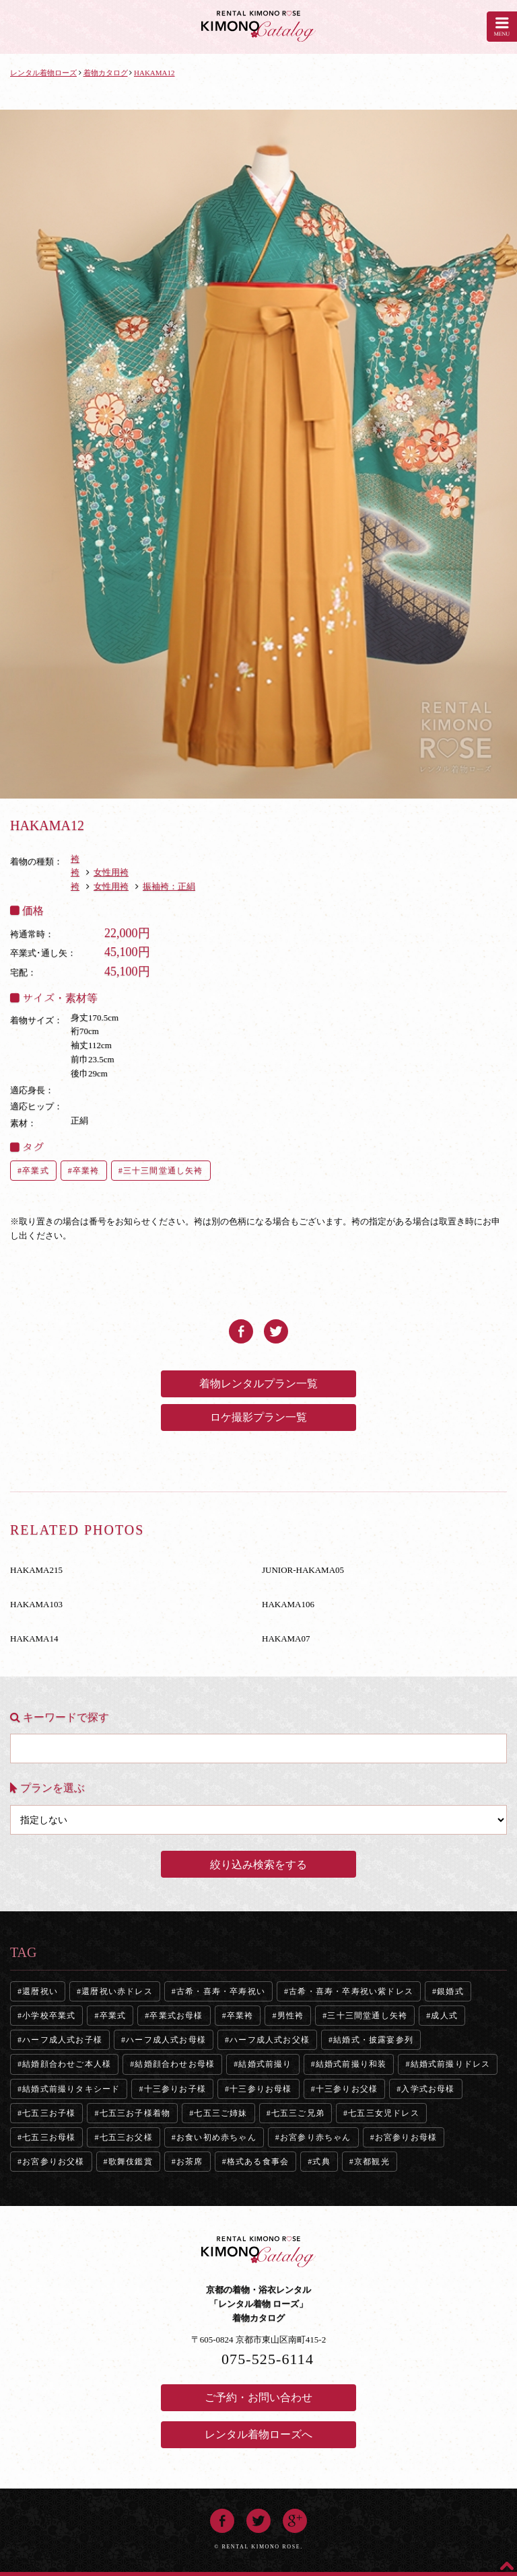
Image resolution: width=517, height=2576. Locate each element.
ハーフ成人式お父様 (270, 2040)
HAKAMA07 (286, 1638)
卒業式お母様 (176, 2015)
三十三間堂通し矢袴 (163, 1170)
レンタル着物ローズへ (258, 2434)
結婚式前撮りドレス (451, 2064)
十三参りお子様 (175, 2089)
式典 (321, 2161)
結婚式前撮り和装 (351, 2064)
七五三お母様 (48, 2137)
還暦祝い (40, 1991)
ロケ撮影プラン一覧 (258, 1417)
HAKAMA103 (36, 1604)
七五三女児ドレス (383, 2113)
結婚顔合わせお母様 (175, 2064)
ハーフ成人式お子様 (62, 2040)
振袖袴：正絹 (169, 886)
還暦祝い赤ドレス (117, 1991)
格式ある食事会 (258, 2161)
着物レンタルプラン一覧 (258, 1383)
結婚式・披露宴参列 (373, 2040)
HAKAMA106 (288, 1604)
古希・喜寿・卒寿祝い (220, 1991)
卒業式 (35, 1170)
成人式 (444, 2015)
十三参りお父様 (347, 2089)
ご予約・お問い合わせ (258, 2397)
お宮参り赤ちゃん (315, 2137)
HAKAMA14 (34, 1638)
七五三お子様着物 (135, 2113)
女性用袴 (111, 872)
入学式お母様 (427, 2089)
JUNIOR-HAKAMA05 (303, 1570)
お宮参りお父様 (53, 2161)
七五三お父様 (126, 2137)
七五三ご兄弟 (297, 2113)
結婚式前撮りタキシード (71, 2089)
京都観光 (372, 2161)
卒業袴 (86, 1170)
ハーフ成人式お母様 (166, 2040)
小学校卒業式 (48, 2015)
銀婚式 (450, 1991)
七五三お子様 (48, 2113)
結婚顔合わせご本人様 (66, 2064)
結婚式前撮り (264, 2064)
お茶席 (189, 2161)
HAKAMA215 (36, 1570)
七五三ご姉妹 (220, 2113)
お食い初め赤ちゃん (216, 2137)
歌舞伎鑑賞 (130, 2161)
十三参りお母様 (260, 2089)
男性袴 (290, 2015)
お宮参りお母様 (406, 2137)
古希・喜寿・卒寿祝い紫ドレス (351, 1991)
